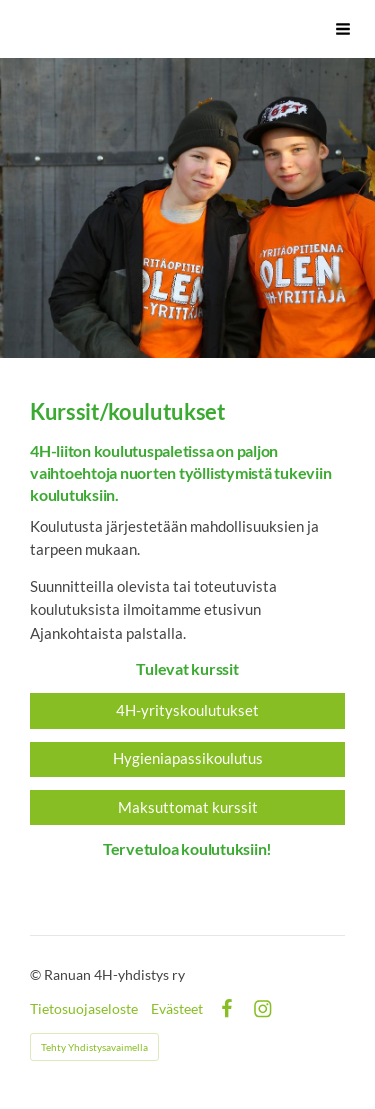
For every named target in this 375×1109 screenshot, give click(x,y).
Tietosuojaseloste (84, 1009)
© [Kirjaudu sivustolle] (37, 974)
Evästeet (177, 1009)
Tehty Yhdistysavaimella (94, 1047)
